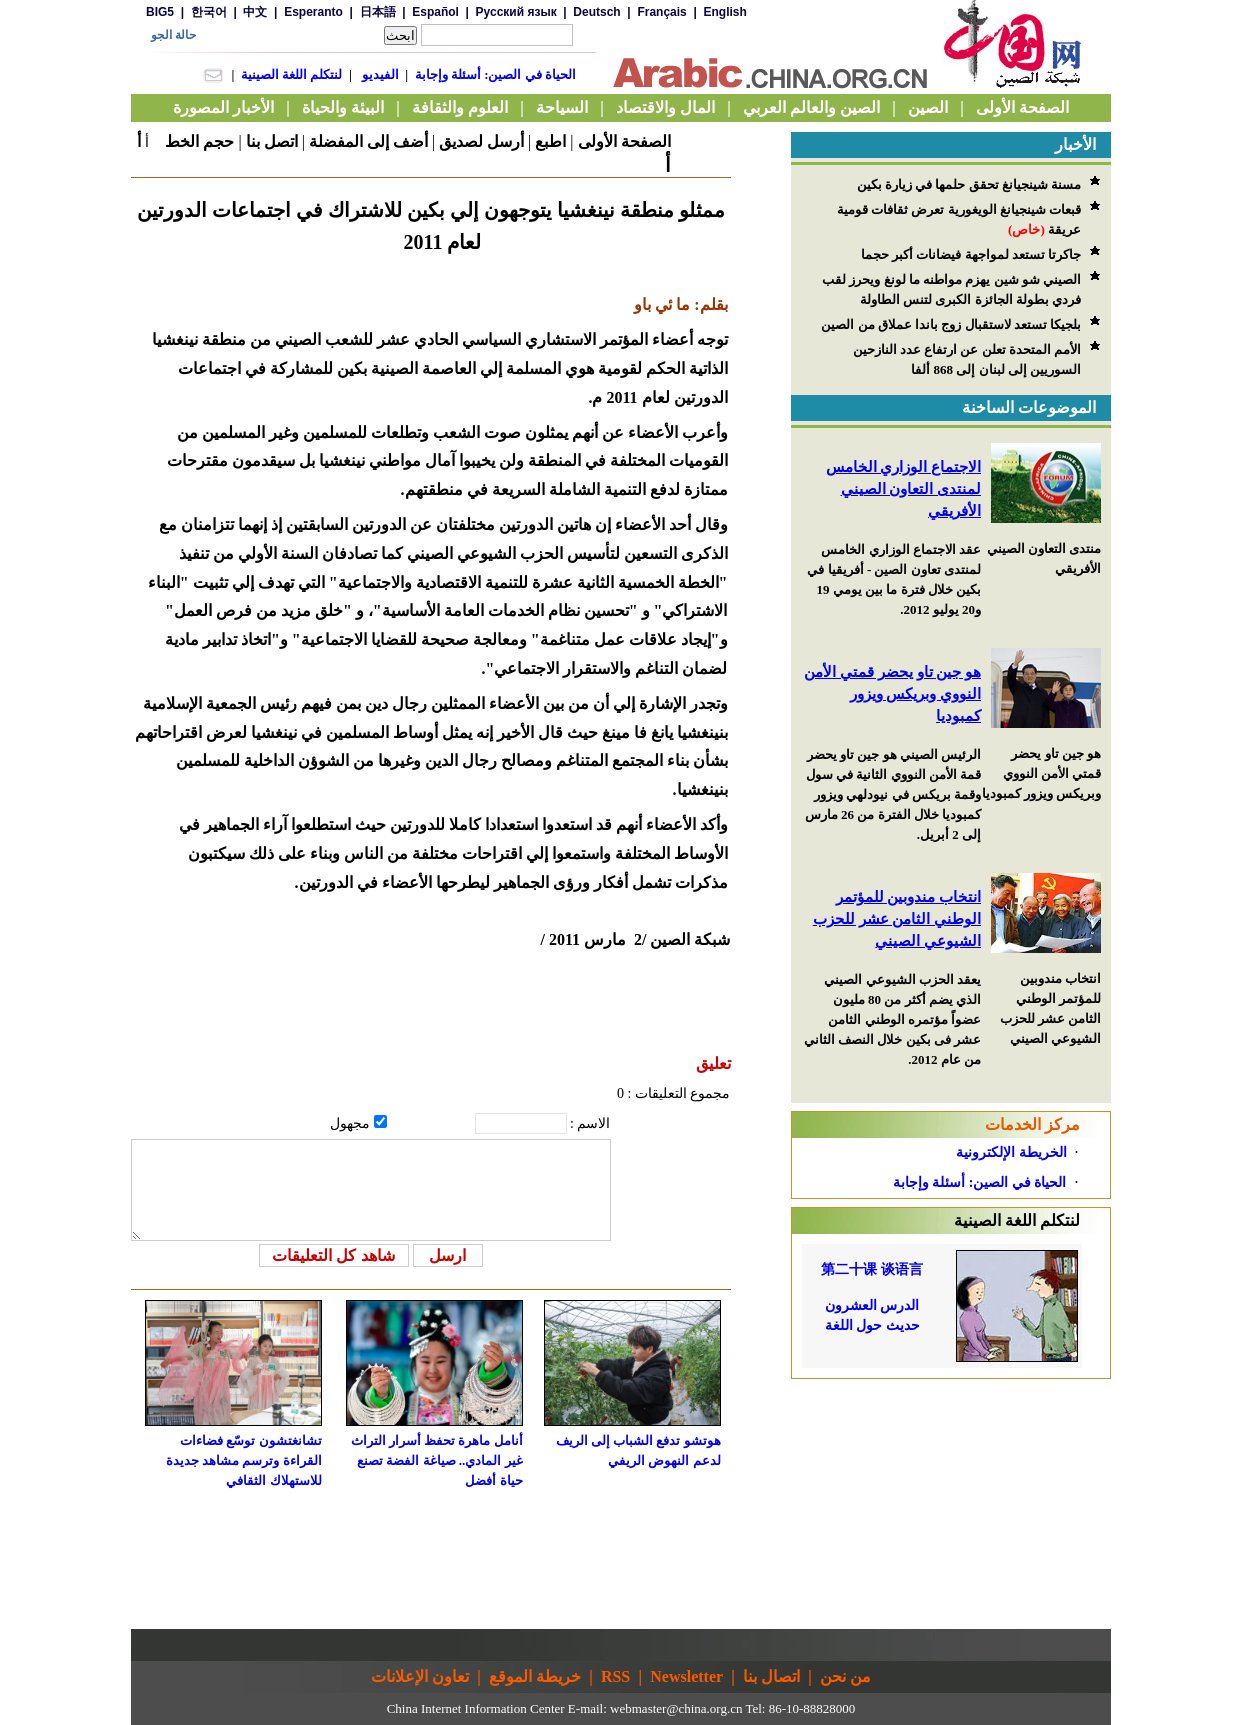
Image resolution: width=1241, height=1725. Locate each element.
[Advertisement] (951, 1504)
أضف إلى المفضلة (368, 141)
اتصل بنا (272, 141)
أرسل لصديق (481, 141)
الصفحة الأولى (624, 141)
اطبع (550, 141)
